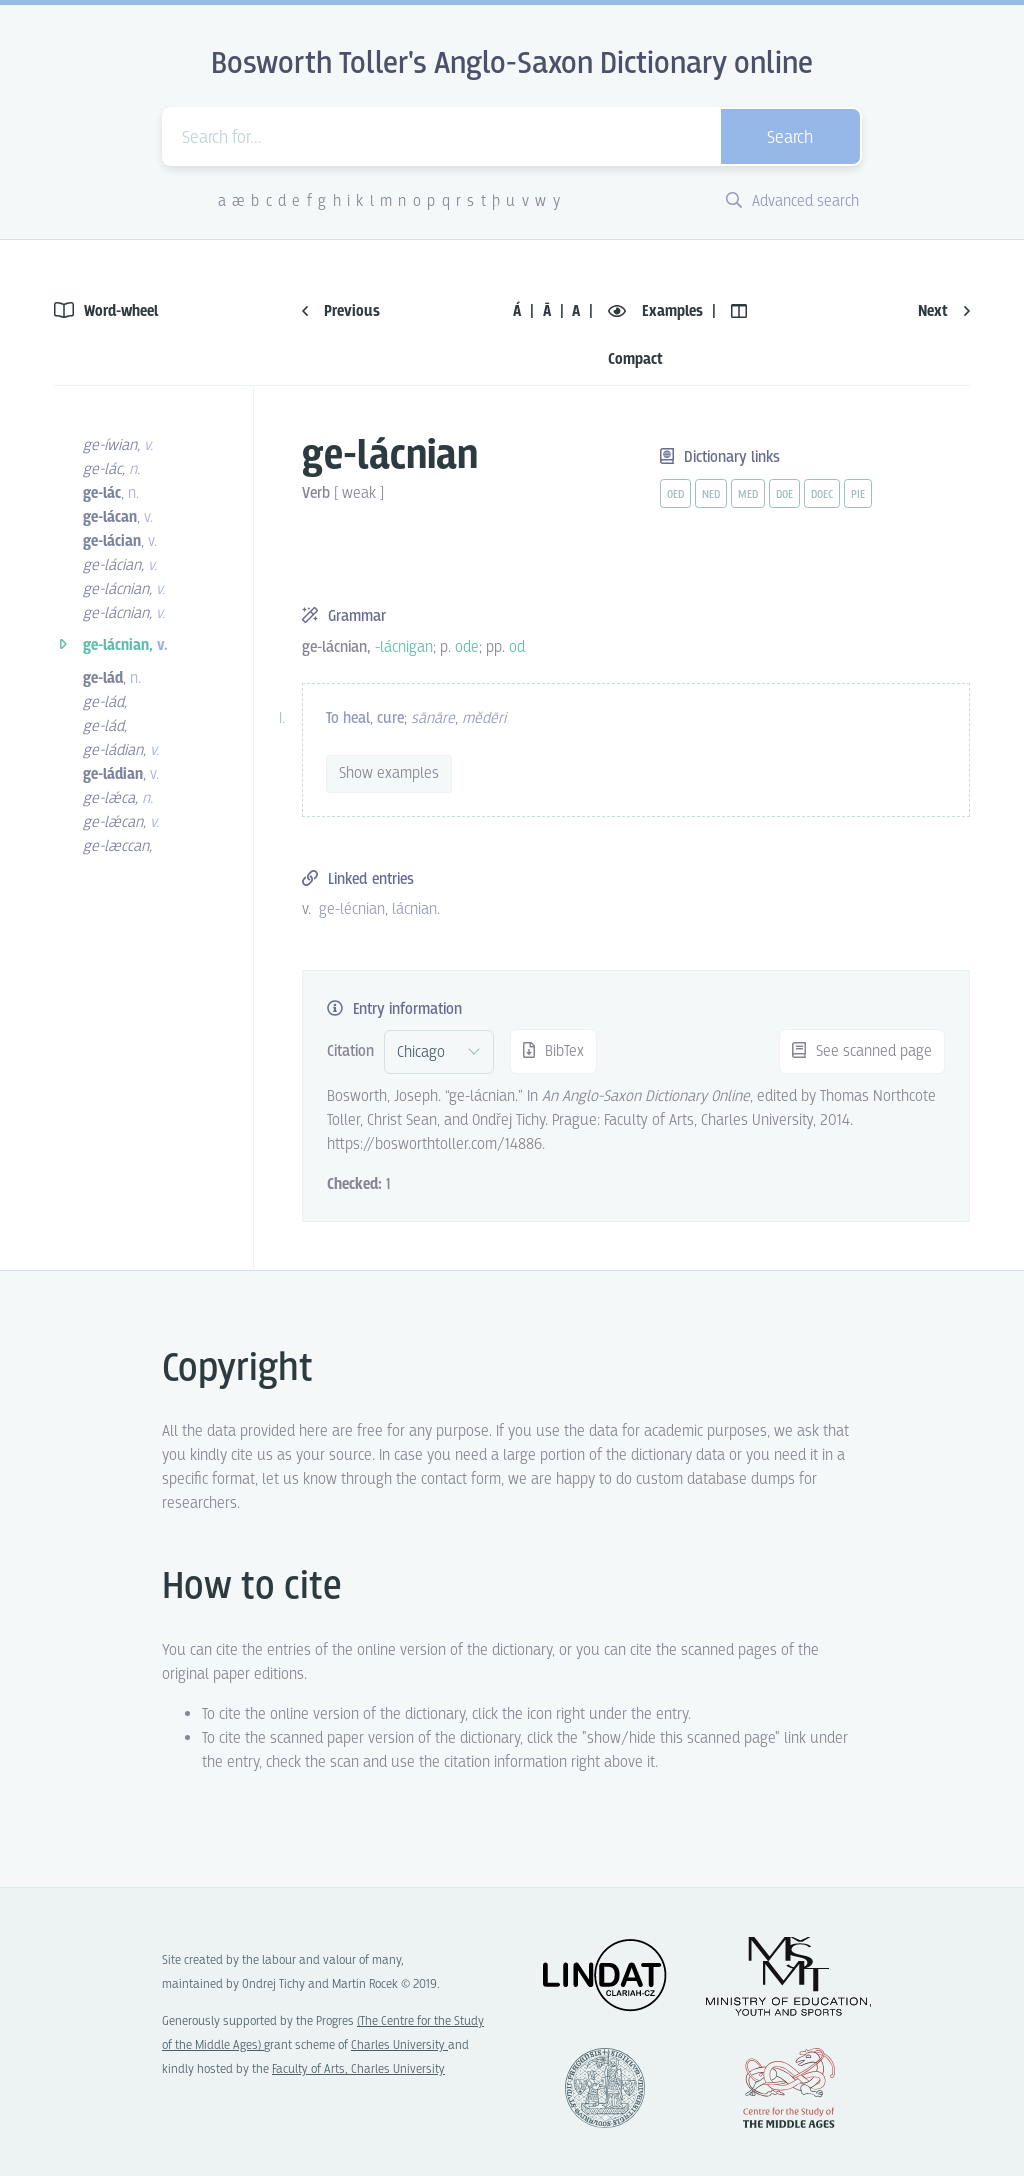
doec (822, 495)
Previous (341, 311)
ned (711, 495)
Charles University (399, 2045)
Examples (657, 311)
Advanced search (792, 201)
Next (944, 311)
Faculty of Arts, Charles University (358, 2069)
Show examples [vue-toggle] (389, 773)
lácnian (414, 909)
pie (858, 495)
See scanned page (862, 1051)
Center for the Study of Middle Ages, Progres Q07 (789, 2088)
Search (790, 138)
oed (675, 495)
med (748, 495)
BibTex (553, 1051)
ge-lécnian (352, 909)
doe (784, 495)
